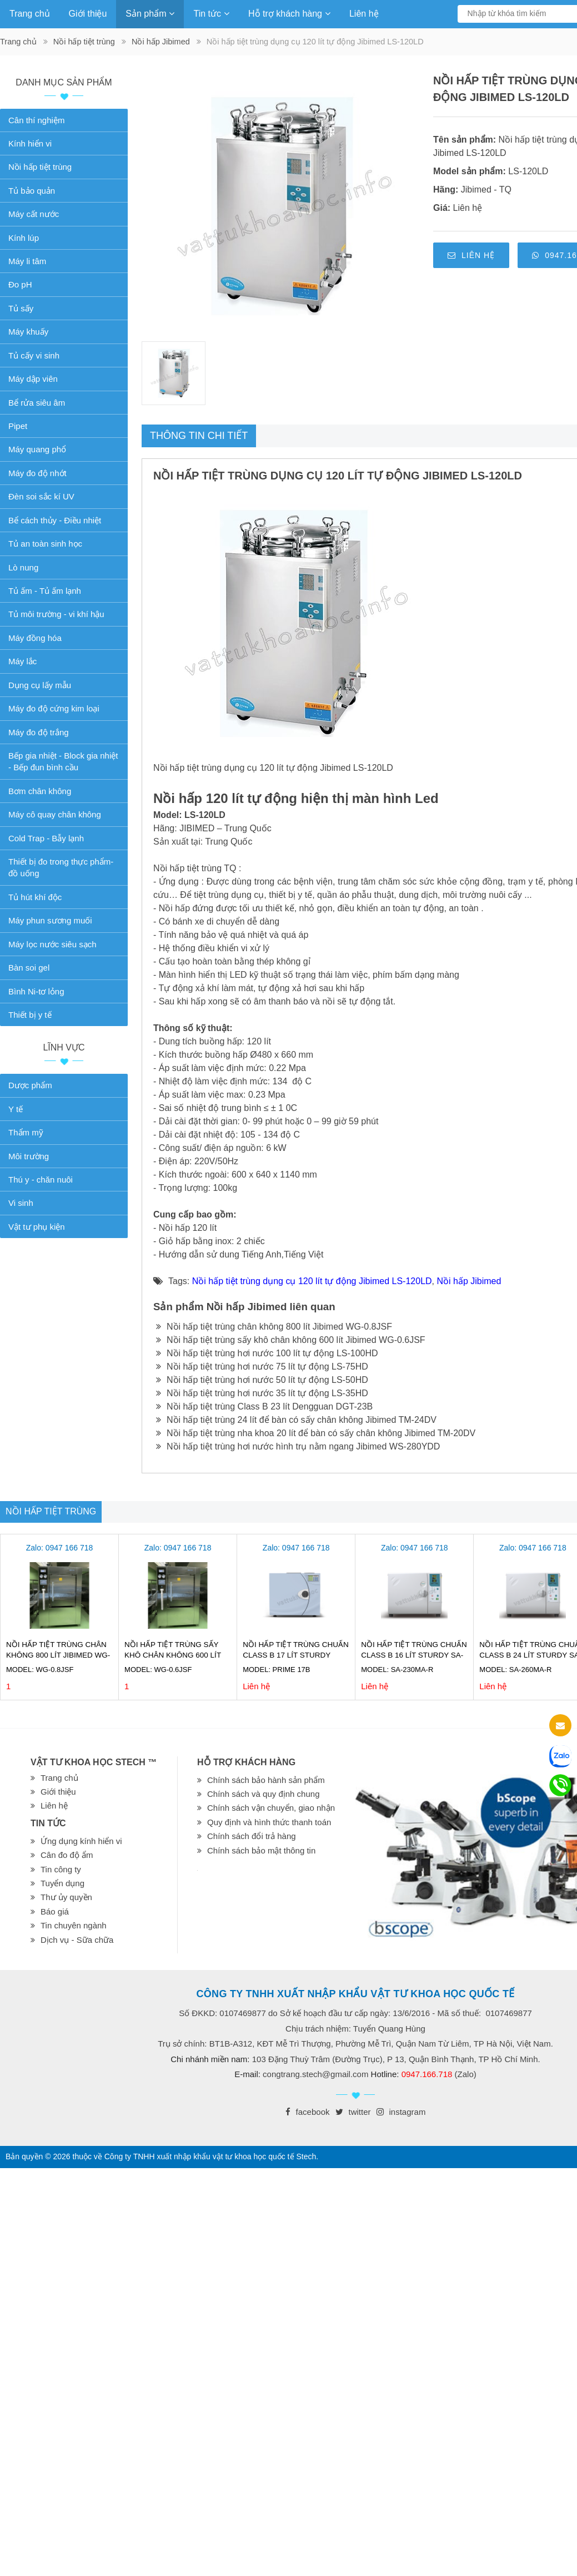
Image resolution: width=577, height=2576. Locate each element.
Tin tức (211, 13)
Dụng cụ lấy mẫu (39, 685)
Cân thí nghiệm (36, 120)
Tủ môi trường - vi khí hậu (56, 614)
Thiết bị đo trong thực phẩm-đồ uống (60, 867)
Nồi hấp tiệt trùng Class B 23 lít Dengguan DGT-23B (264, 1406)
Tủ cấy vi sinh (33, 355)
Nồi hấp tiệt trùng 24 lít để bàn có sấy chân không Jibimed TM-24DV (296, 1420)
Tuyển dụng (62, 1883)
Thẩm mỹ (25, 1132)
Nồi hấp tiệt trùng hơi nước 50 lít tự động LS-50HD (262, 1380)
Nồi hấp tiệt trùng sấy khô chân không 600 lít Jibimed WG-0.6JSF (290, 1340)
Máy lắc (22, 661)
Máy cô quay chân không (54, 814)
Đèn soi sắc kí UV (41, 496)
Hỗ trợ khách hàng (289, 13)
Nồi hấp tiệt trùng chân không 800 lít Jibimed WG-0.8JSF (274, 1326)
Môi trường (28, 1156)
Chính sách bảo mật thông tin (261, 1850)
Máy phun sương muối (50, 920)
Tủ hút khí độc (35, 897)
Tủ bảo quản (31, 190)
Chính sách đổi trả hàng (251, 1836)
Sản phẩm (150, 13)
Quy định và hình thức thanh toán (269, 1822)
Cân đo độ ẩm (67, 1855)
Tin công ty (61, 1869)
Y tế (15, 1109)
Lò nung (23, 567)
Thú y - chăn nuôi (40, 1179)
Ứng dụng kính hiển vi (81, 1841)
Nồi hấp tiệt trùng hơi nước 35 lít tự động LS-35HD (262, 1393)
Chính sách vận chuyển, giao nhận (271, 1807)
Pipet (17, 426)
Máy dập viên (33, 378)
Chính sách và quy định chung (263, 1794)
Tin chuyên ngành (74, 1925)
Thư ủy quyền (66, 1897)
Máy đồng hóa (35, 638)
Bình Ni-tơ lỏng (36, 991)
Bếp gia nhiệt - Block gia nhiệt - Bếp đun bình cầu (63, 761)
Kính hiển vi (30, 143)
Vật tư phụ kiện (36, 1226)
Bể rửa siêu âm (36, 402)
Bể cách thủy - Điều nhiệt (54, 520)
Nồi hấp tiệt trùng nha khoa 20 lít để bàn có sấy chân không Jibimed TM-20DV (315, 1433)
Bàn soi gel (28, 967)
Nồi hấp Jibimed (161, 41)
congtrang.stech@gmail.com (315, 2074)
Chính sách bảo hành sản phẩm (266, 1780)
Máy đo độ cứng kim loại (53, 708)
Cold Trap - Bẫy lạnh (46, 838)
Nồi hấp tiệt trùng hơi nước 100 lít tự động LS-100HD (267, 1353)
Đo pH (20, 284)
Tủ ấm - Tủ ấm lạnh (44, 590)
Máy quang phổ (37, 449)
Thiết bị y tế (30, 1014)
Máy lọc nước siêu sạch (52, 944)
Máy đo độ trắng (38, 732)
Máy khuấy (28, 331)
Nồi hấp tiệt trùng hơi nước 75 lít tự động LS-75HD (262, 1366)
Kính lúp (23, 238)
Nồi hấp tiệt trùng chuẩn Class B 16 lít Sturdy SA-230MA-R (414, 1655)
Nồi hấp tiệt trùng (84, 41)
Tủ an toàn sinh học (45, 543)
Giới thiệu (88, 13)
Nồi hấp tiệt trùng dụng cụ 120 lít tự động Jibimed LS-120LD (312, 1281)
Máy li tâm (27, 261)
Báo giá (55, 1911)
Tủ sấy (20, 308)
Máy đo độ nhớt (37, 473)
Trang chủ (29, 13)
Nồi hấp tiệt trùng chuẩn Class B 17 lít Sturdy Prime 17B (296, 1655)
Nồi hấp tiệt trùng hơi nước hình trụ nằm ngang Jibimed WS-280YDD (298, 1446)
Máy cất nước (33, 214)
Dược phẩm (30, 1085)
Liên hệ (364, 13)
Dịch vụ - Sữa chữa (77, 1939)
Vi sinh (20, 1203)
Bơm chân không (39, 791)
